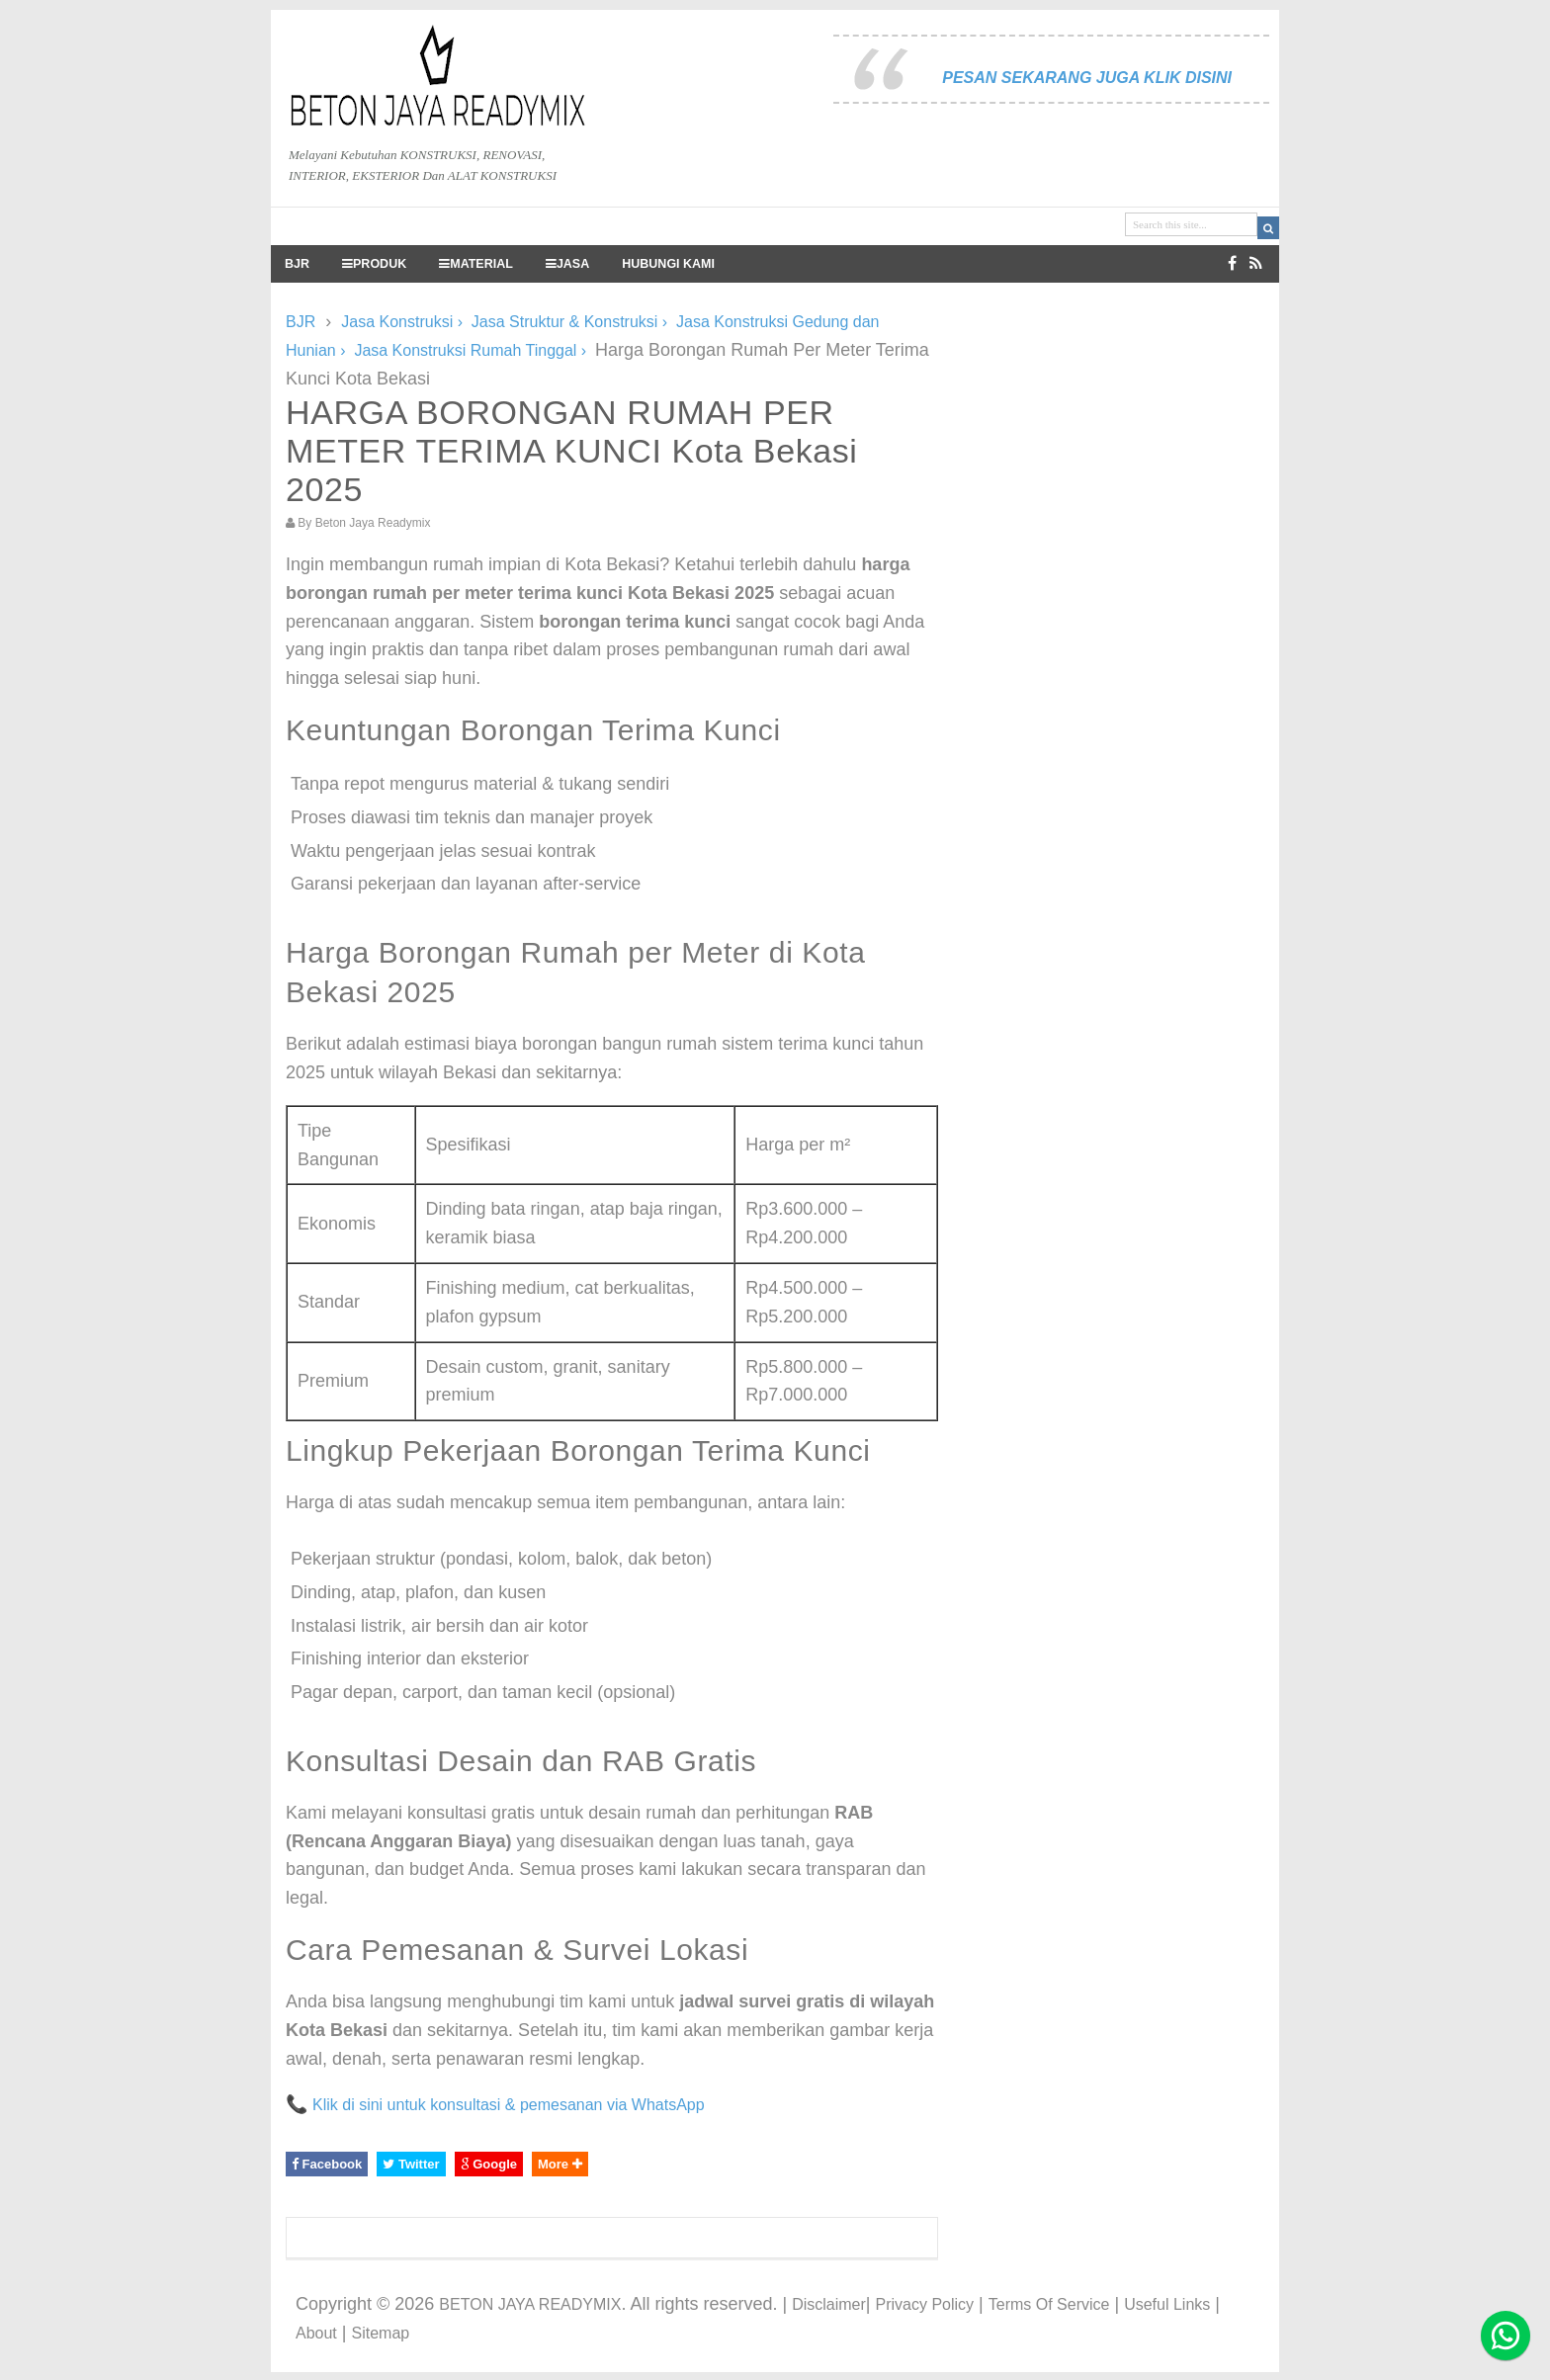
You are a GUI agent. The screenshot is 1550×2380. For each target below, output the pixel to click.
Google (489, 2164)
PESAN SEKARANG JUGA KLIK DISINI (1087, 77)
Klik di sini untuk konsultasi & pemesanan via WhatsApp (508, 2104)
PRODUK (374, 264)
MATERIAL (476, 264)
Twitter (411, 2164)
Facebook (327, 2164)
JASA (567, 264)
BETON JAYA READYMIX (530, 2304)
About (316, 2333)
